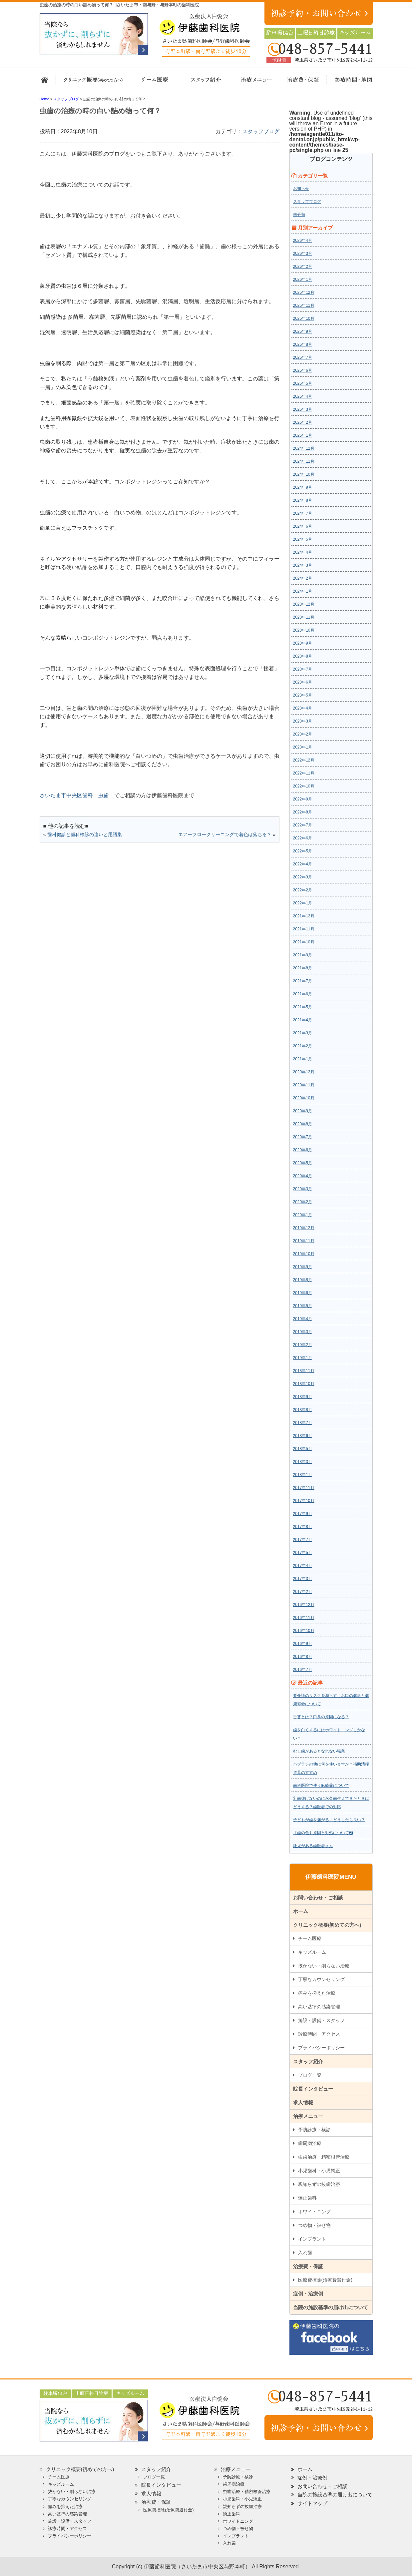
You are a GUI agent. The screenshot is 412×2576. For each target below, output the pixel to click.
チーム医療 (309, 1938)
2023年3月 (302, 721)
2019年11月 (303, 1241)
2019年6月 (302, 1292)
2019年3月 (302, 1331)
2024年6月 (302, 526)
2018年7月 (302, 1422)
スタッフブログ (260, 131)
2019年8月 (302, 1280)
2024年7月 (302, 513)
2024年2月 (302, 578)
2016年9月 (302, 1643)
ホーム (47, 83)
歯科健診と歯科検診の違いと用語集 (84, 834)
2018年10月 (303, 1383)
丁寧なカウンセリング (321, 1979)
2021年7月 (302, 981)
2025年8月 (302, 344)
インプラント (312, 2239)
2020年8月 (302, 1124)
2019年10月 (303, 1254)
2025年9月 (302, 331)
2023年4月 (302, 708)
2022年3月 (302, 877)
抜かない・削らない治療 (323, 1965)
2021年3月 (302, 1033)
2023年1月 (302, 747)
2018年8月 (302, 1409)
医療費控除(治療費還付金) (325, 2280)
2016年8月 (302, 1656)
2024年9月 (302, 487)
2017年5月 (302, 1552)
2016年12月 (303, 1604)
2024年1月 (302, 591)
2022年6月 (302, 838)
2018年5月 (302, 1448)
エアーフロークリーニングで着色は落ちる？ (224, 834)
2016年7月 (302, 1669)
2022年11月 (303, 773)
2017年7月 (302, 1539)
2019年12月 (303, 1228)
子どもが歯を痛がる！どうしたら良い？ (329, 1819)
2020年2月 (302, 1202)
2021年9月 (302, 955)
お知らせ (301, 188)
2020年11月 (303, 1085)
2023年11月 (303, 617)
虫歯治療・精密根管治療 (323, 2157)
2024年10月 (303, 474)
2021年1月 (302, 1059)
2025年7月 (302, 357)
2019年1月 (302, 1357)
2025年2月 (302, 422)
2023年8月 (302, 656)
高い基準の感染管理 (319, 2006)
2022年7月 (302, 825)
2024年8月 (302, 500)
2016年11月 (303, 1617)
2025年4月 (302, 396)
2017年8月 (302, 1526)
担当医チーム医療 (156, 83)
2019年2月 (302, 1344)
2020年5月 (302, 1163)
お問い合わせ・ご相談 (318, 1897)
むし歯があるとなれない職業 (319, 1751)
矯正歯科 (307, 2198)
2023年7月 (302, 669)
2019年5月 (302, 1305)
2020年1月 (302, 1215)
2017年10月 (303, 1500)
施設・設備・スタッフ (321, 2020)
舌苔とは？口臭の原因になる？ (321, 1717)
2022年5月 (302, 851)
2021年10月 (303, 942)
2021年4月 (302, 1020)
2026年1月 (302, 279)
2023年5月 (302, 695)
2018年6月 (302, 1435)
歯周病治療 (309, 2143)
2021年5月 (302, 1007)
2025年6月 (302, 370)
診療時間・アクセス (319, 2034)
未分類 (299, 214)
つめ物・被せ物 (314, 2225)
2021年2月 (302, 1046)
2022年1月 (302, 903)
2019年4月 (302, 1318)
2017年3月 (302, 1578)
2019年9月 (302, 1267)
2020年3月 (302, 1189)
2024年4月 (302, 552)
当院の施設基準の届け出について (330, 2307)
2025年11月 (303, 305)
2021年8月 (302, 968)
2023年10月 (303, 630)
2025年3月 (302, 409)
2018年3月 (302, 1461)
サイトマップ (312, 2503)
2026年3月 (302, 253)
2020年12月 (303, 1072)
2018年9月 (302, 1396)
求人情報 (303, 2102)
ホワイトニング (314, 2211)
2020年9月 (302, 1111)
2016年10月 (303, 1630)
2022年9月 (302, 799)
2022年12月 (303, 760)
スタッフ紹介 (203, 83)
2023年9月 (302, 643)
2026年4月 (302, 240)
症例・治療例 (308, 2294)
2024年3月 (302, 565)
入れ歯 (305, 2252)
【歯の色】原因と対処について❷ (323, 1832)
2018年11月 (303, 1370)
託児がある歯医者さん (313, 1845)
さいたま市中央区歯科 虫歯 (74, 795)
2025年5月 (302, 383)
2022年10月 (303, 786)
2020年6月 (302, 1150)
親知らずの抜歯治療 (319, 2184)
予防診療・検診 (314, 2129)
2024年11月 (303, 461)
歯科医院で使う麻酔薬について (321, 1785)
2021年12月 (303, 916)
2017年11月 (303, 1487)
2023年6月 (302, 682)
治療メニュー (250, 83)
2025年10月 (303, 318)
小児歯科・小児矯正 (319, 2170)
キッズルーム (312, 1952)
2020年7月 (302, 1137)
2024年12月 (303, 448)
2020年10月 (303, 1098)
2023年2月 (302, 734)
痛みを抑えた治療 (316, 1993)
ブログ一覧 (309, 2075)
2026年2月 (302, 266)
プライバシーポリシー (321, 2047)
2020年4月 (302, 1176)
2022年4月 (302, 864)
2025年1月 (302, 435)
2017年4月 (302, 1565)
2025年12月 (303, 292)
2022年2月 (302, 890)
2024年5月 (302, 539)
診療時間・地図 (348, 83)
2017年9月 (302, 1513)
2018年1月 (302, 1474)
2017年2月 (302, 1591)
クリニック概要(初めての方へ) (93, 83)
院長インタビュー (313, 2089)
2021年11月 (303, 929)
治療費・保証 (299, 83)
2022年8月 (302, 812)
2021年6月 (302, 994)
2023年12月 (303, 604)
